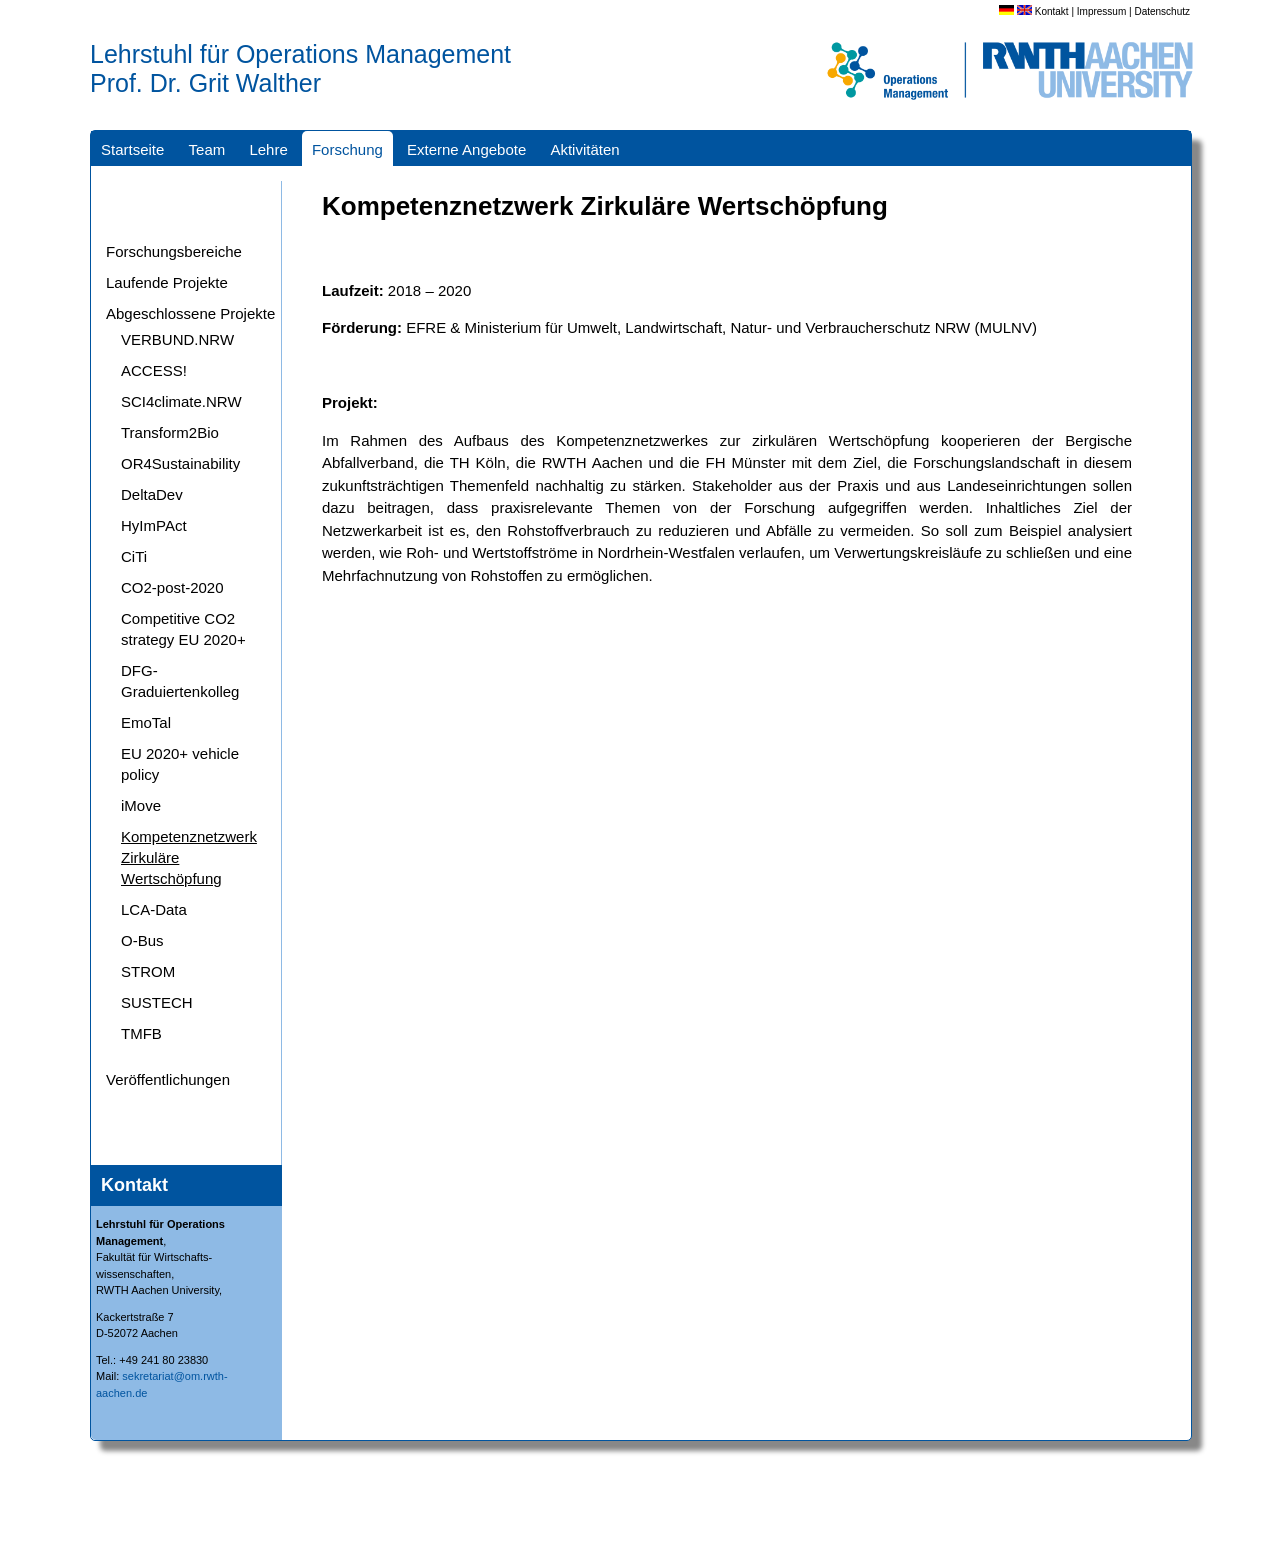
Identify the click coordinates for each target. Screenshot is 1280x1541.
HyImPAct (154, 525)
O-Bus (142, 940)
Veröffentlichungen (168, 1079)
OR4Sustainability (180, 463)
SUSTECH (157, 1002)
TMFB (141, 1033)
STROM (148, 971)
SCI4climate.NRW (181, 401)
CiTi (134, 556)
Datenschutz (1162, 11)
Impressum (1101, 11)
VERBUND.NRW (177, 339)
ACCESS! (154, 370)
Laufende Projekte (167, 282)
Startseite (132, 149)
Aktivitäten (584, 149)
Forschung (347, 149)
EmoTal (146, 722)
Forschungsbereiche (174, 251)
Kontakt (1052, 11)
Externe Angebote (466, 149)
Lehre (268, 149)
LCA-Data (154, 909)
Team (207, 149)
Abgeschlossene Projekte (190, 313)
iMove (141, 805)
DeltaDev (152, 494)
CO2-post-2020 (172, 587)
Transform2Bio (170, 432)
